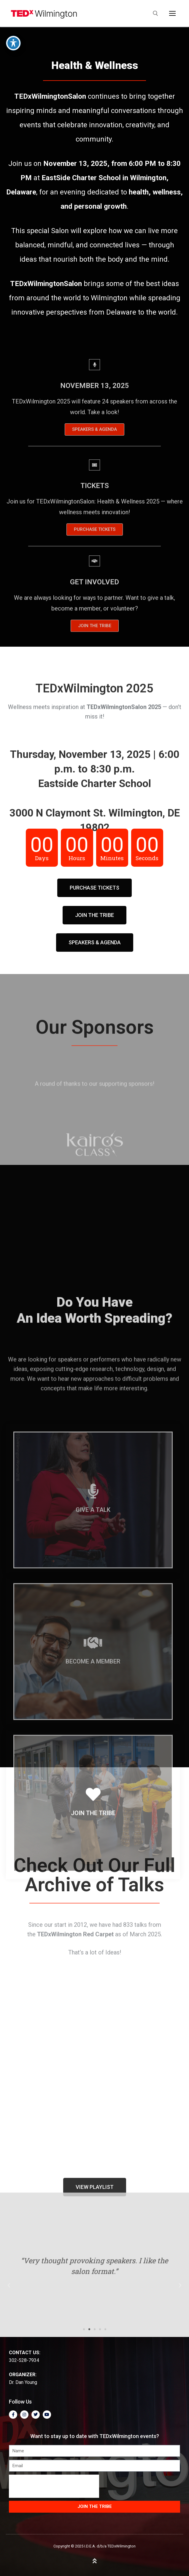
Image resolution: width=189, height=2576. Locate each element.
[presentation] (54, 2486)
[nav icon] (172, 13)
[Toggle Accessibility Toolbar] (13, 43)
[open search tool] (155, 13)
